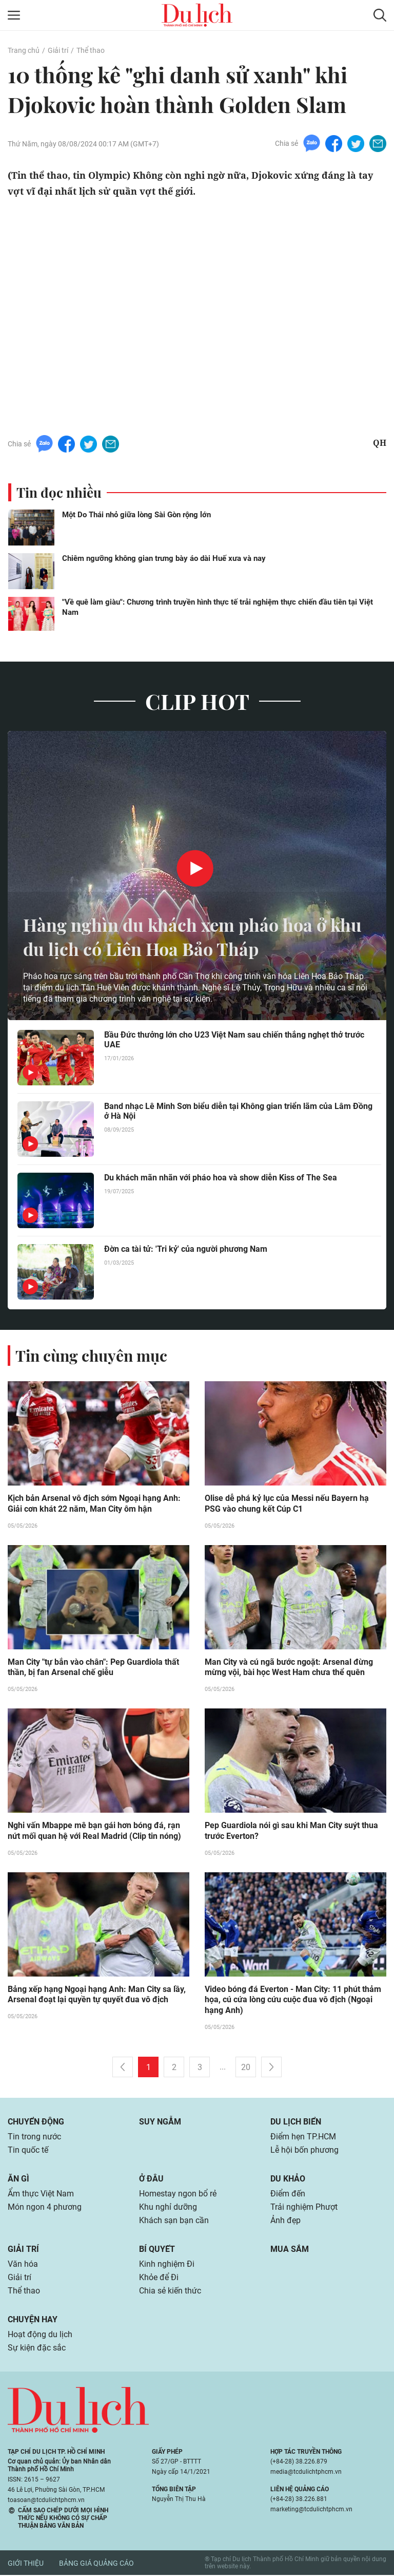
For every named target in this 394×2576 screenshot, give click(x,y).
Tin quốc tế (28, 2151)
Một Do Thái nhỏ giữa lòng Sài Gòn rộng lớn (136, 514)
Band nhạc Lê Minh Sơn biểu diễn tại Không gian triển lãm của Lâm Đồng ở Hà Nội (238, 1111)
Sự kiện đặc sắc (37, 2349)
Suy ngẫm (160, 2123)
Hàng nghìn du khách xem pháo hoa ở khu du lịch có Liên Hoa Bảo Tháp (182, 936)
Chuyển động (36, 2123)
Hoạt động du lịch (40, 2335)
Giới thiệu (26, 2564)
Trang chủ (24, 50)
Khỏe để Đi (159, 2278)
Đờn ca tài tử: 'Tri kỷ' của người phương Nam (185, 1249)
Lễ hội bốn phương (304, 2151)
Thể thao (90, 50)
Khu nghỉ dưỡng (168, 2208)
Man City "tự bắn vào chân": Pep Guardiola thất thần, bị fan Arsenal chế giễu (93, 1668)
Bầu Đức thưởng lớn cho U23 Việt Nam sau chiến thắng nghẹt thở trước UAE (234, 1039)
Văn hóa (23, 2265)
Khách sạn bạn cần (174, 2221)
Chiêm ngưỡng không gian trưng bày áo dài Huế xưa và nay (164, 558)
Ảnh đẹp (285, 2221)
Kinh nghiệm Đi (166, 2265)
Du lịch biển (295, 2123)
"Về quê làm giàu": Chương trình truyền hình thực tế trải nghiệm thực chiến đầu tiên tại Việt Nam (217, 607)
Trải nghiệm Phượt (304, 2208)
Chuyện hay (32, 2320)
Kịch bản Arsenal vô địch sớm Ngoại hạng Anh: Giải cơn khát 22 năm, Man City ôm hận (94, 1504)
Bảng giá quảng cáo (96, 2564)
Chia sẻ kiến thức (170, 2292)
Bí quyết (157, 2250)
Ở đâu (151, 2180)
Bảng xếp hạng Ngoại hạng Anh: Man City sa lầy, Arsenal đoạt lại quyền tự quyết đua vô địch (97, 1995)
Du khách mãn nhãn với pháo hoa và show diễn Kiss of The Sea (220, 1177)
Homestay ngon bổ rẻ (177, 2194)
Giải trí (58, 50)
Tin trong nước (34, 2137)
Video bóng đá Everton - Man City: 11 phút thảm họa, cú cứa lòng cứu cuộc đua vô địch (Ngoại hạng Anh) (293, 2001)
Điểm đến (287, 2194)
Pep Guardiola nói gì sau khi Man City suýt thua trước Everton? (291, 1831)
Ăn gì (18, 2180)
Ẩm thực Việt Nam (41, 2194)
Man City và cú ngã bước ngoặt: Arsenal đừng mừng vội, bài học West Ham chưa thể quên (289, 1668)
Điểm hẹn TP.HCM (303, 2137)
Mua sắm (289, 2250)
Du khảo (287, 2180)
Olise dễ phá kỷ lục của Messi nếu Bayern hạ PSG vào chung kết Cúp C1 (287, 1504)
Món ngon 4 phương (45, 2208)
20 (245, 2068)
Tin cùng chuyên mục (91, 1355)
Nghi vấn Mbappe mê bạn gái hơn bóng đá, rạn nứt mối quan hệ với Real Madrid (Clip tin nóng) (94, 1831)
